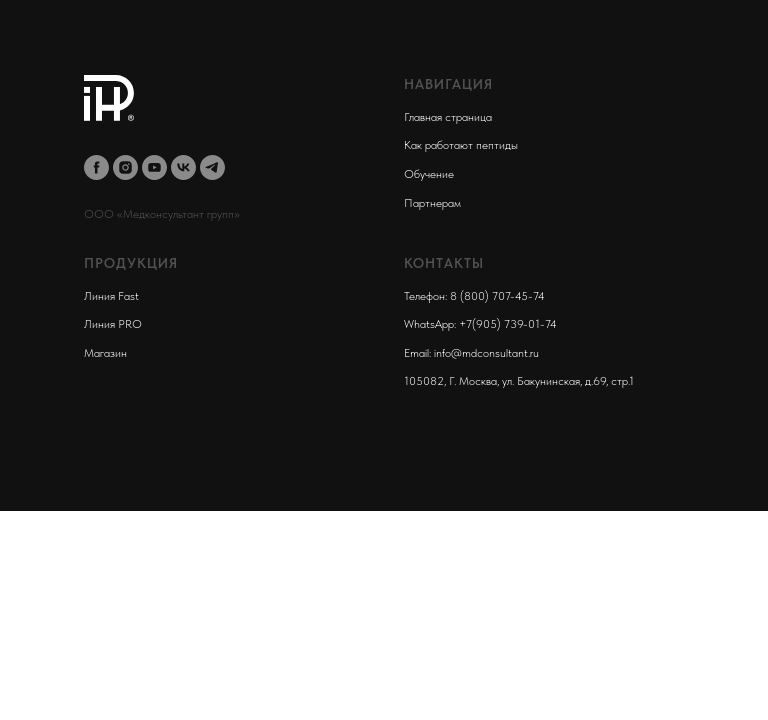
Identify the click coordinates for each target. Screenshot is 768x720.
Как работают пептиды (461, 145)
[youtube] (154, 167)
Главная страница (448, 117)
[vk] (183, 167)
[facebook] (96, 167)
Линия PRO (113, 324)
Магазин (105, 353)
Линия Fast (111, 296)
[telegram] (212, 167)
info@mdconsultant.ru (486, 353)
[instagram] (125, 167)
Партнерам (432, 203)
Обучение (429, 174)
